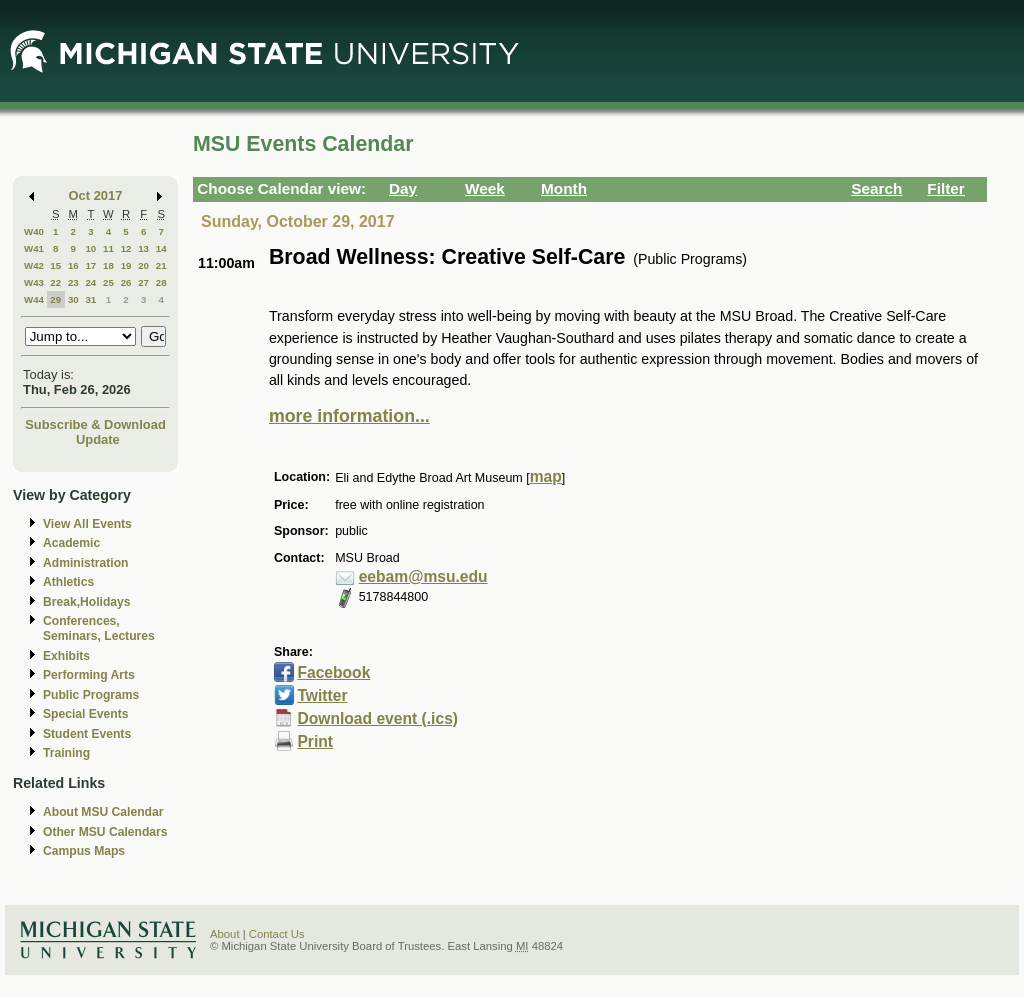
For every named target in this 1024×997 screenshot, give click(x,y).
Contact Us (277, 934)
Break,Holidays (87, 602)
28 (161, 282)
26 (126, 282)
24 (90, 282)
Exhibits (66, 656)
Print (315, 741)
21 (161, 265)
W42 (34, 265)
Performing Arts (89, 675)
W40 (34, 231)
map (546, 476)
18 (108, 265)
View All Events (87, 524)
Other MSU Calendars (105, 832)
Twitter (322, 695)
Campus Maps (84, 851)
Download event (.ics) (377, 718)
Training (66, 753)
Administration (85, 563)
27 (143, 282)
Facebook (333, 672)
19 (126, 265)
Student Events (87, 734)
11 (108, 248)
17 (90, 265)
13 (143, 248)
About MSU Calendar (103, 812)
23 (73, 282)
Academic (71, 543)
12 (126, 248)
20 (143, 265)
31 (90, 299)
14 (161, 248)
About (225, 934)
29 (55, 299)
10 (90, 248)
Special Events (85, 714)
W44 (34, 299)
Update (98, 439)
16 (73, 265)
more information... (349, 416)
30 (73, 299)
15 (55, 265)
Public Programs (91, 695)
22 (55, 282)
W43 (34, 282)
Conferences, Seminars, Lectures (99, 628)
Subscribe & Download (95, 424)
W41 (34, 248)
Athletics (68, 582)
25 (108, 282)
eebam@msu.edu (423, 576)
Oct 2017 (96, 195)
